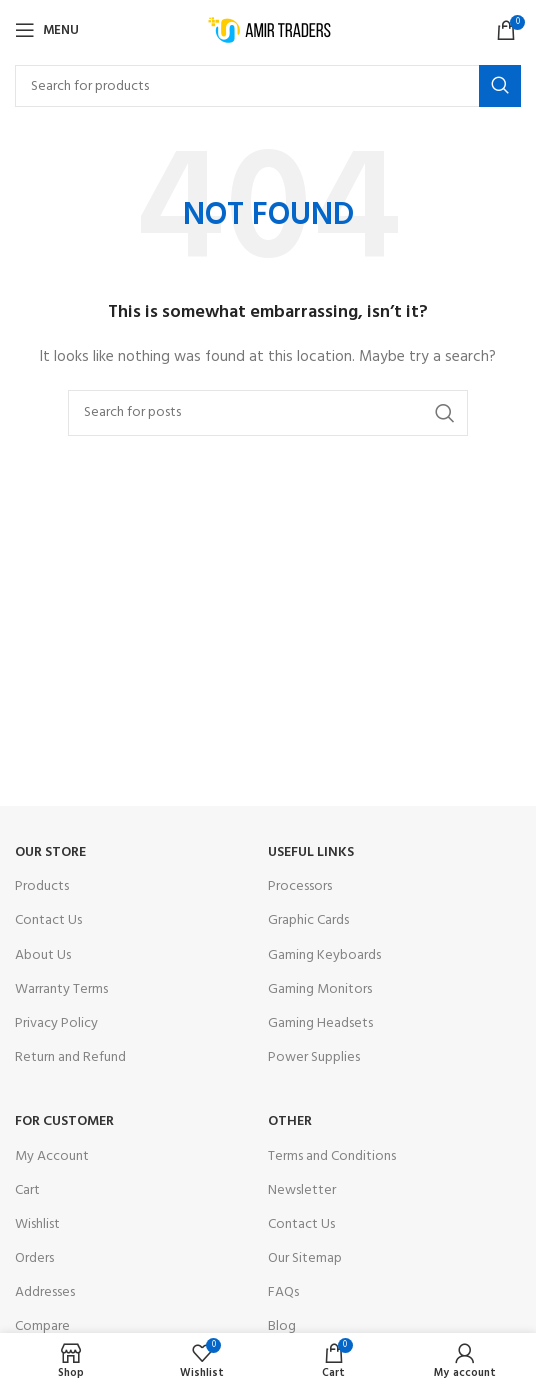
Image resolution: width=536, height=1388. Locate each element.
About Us (43, 955)
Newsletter (302, 1190)
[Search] (268, 86)
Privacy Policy (56, 1023)
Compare (42, 1326)
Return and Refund (70, 1057)
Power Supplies (314, 1057)
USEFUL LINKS (311, 852)
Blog (282, 1326)
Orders (34, 1258)
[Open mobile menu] (47, 30)
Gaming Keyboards (324, 955)
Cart (27, 1190)
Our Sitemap (305, 1258)
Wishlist (37, 1224)
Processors (300, 886)
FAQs (283, 1292)
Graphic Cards (308, 920)
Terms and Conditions (332, 1156)
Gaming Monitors (320, 989)
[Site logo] (268, 30)
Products (42, 886)
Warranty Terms (61, 989)
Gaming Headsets (320, 1023)
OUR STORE (50, 852)
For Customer (64, 1121)
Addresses (45, 1292)
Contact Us (48, 920)
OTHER (290, 1121)
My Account (52, 1156)
